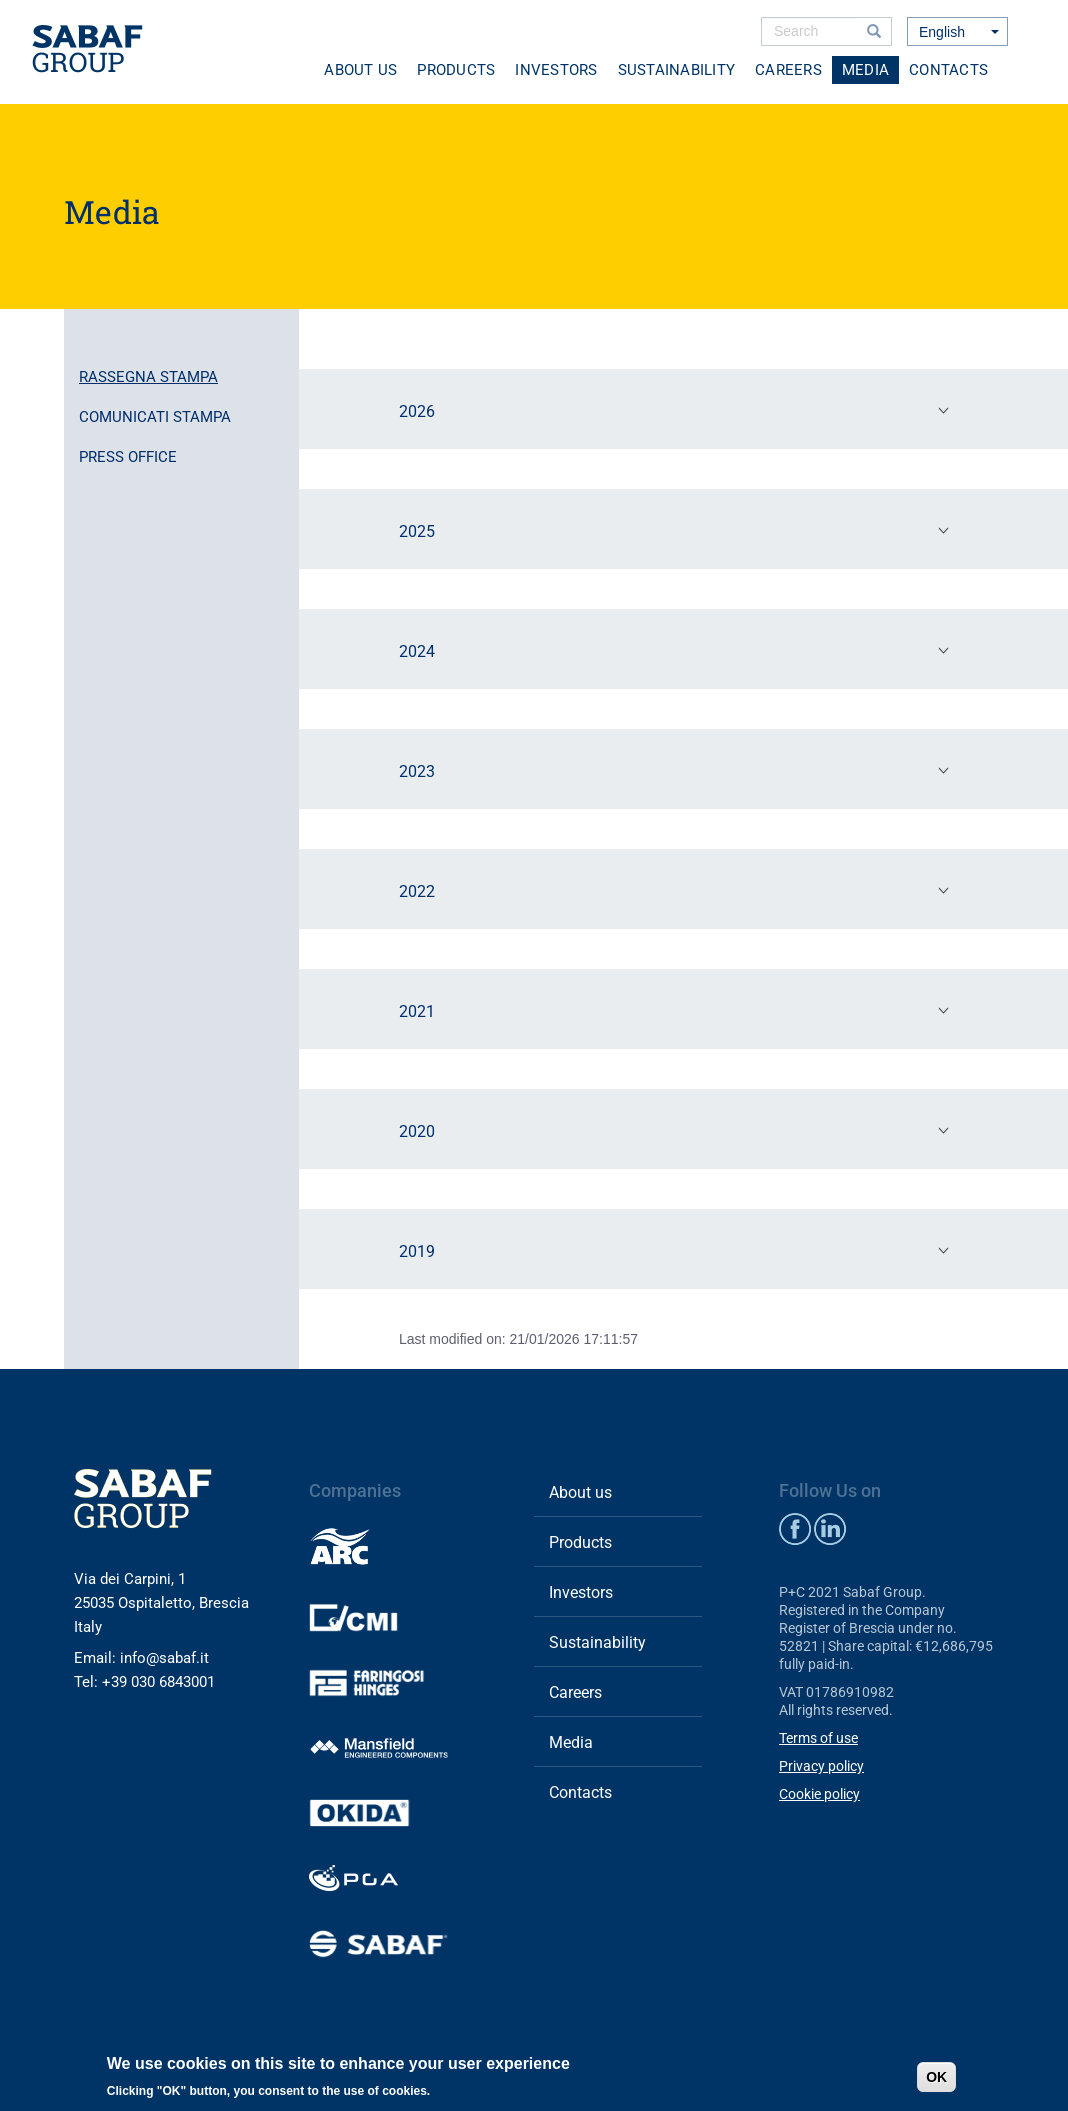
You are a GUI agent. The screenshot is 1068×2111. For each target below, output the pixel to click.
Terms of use (818, 1738)
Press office (128, 457)
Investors (556, 70)
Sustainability (677, 70)
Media (865, 70)
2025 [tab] (678, 530)
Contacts (948, 70)
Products (456, 70)
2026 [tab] (678, 410)
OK (936, 2077)
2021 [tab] (678, 1010)
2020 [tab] (678, 1130)
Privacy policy (821, 1766)
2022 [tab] (678, 890)
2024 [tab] (678, 650)
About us (360, 70)
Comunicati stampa (155, 417)
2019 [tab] (678, 1250)
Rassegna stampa (148, 377)
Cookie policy (819, 1794)
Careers (788, 70)
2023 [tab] (678, 770)
